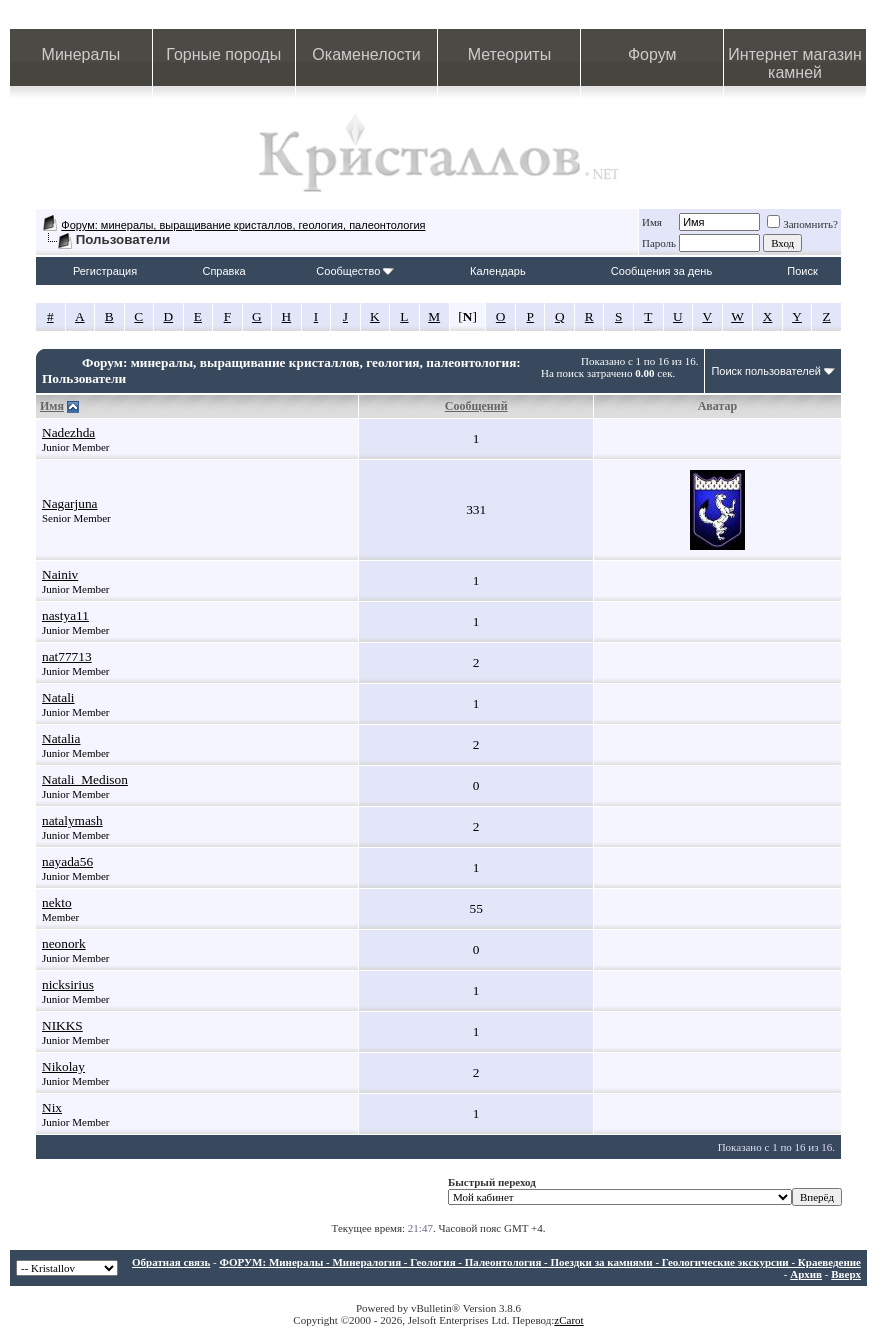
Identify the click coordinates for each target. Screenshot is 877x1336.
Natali (58, 697)
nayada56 (67, 861)
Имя (652, 222)
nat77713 (67, 656)
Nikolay (63, 1066)
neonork (64, 943)
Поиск (802, 271)
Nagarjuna (70, 503)
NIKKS (62, 1025)
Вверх (846, 1274)
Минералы (81, 54)
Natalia (61, 738)
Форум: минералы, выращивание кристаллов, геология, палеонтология (243, 225)
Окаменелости (366, 54)
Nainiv (60, 574)
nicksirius (68, 984)
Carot (571, 1320)
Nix (52, 1107)
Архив (806, 1274)
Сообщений (476, 406)
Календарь (498, 271)
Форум (652, 54)
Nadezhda (68, 432)
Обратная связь (171, 1262)
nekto (57, 902)
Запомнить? (802, 224)
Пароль (659, 243)
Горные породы (223, 54)
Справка (223, 271)
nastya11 (65, 615)
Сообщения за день (661, 271)
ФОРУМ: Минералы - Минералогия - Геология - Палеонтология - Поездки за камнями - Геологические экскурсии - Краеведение (540, 1262)
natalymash (72, 820)
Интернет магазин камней (794, 63)
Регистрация (105, 271)
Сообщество (355, 271)
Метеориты (509, 54)
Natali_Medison (85, 779)
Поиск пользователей (766, 371)
